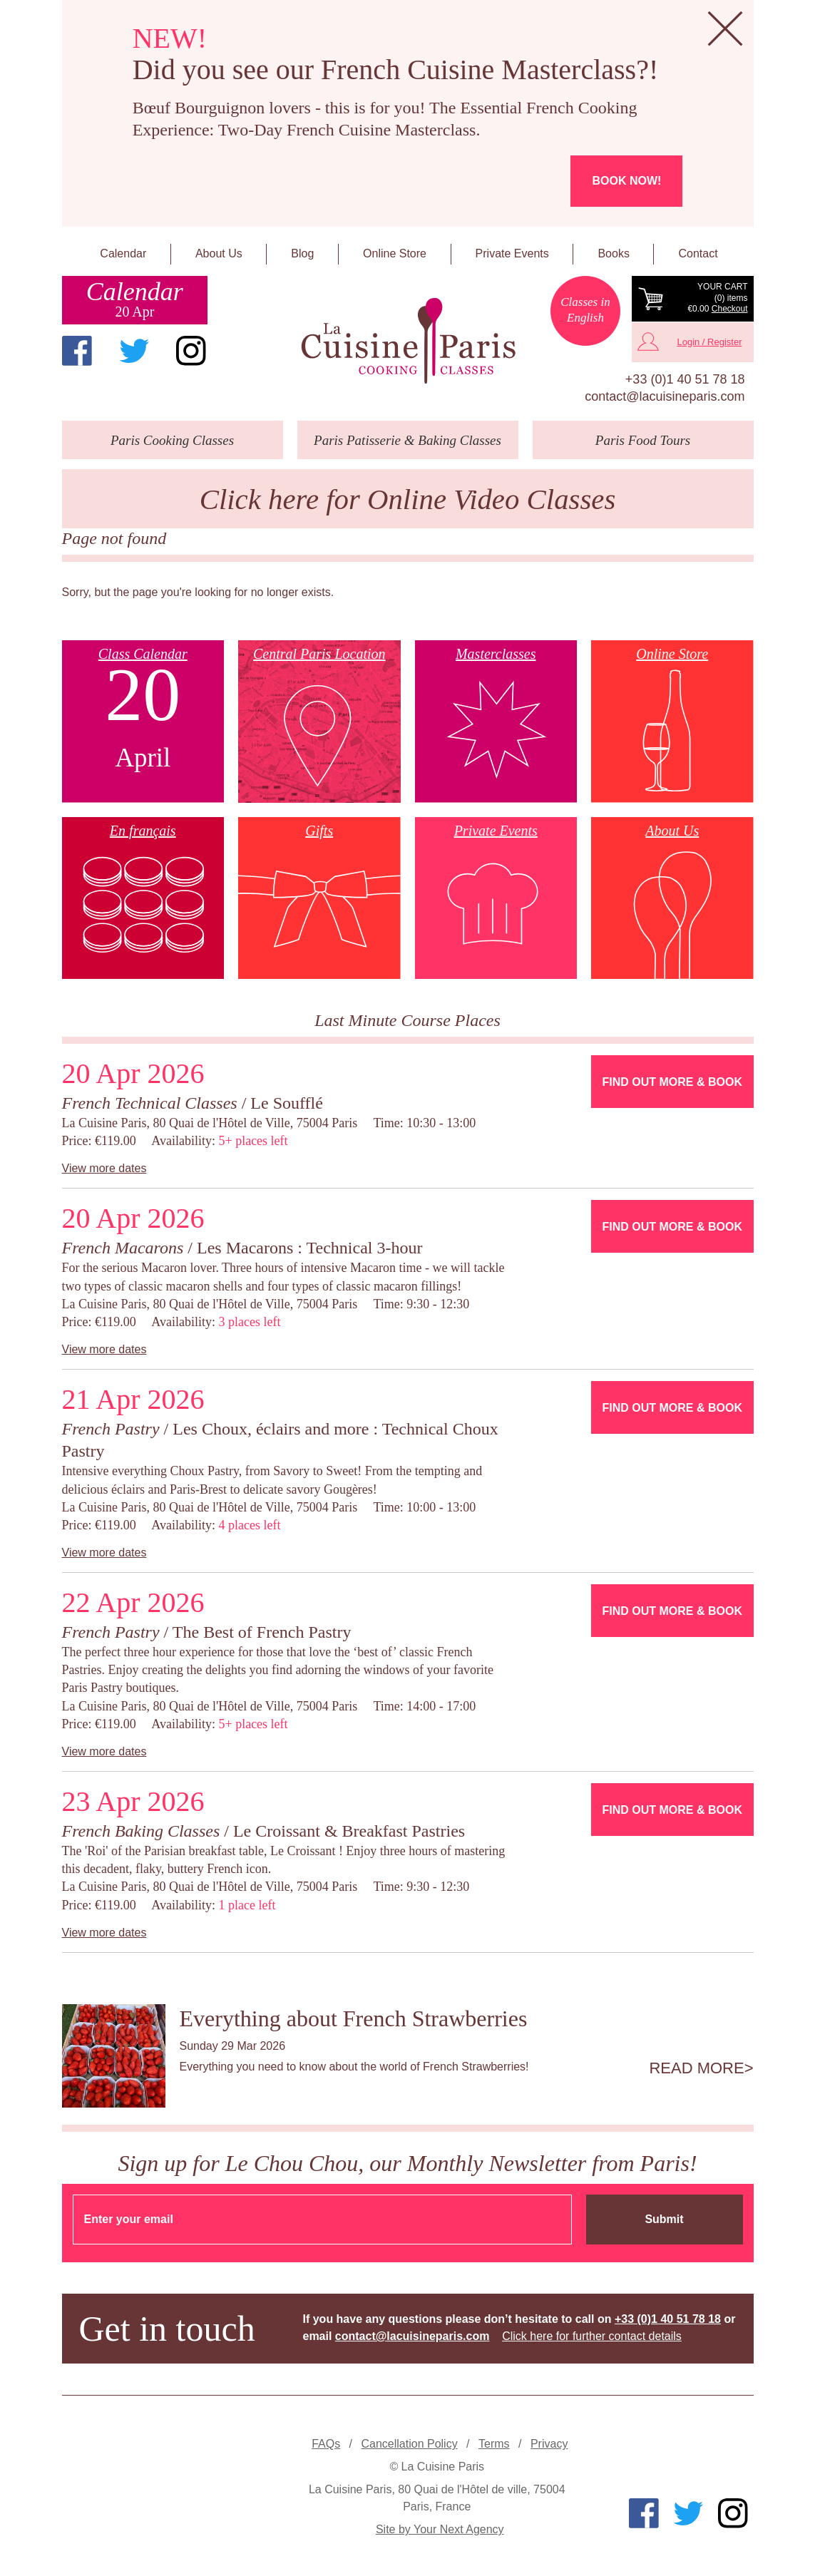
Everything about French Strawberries (354, 2018)
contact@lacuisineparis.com (664, 396)
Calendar (123, 253)
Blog (302, 253)
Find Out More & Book (672, 1082)
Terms (494, 2444)
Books (613, 253)
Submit (664, 2219)
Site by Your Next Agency (440, 2529)
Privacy (549, 2444)
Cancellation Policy (409, 2444)
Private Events (512, 253)
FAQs (326, 2444)
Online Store (394, 253)
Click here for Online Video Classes (408, 499)
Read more (696, 2068)
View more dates (104, 1168)
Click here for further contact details (592, 2336)
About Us (218, 253)
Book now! (626, 181)
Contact (698, 253)
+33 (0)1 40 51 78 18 (685, 379)
